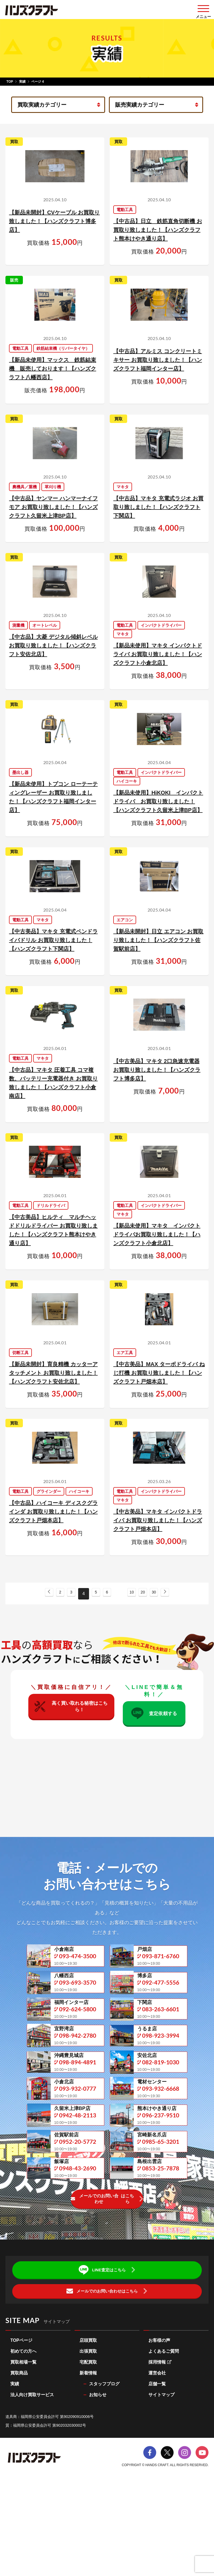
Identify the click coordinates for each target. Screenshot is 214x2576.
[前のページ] (38, 1590)
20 (147, 1590)
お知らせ (97, 2480)
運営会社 (157, 2458)
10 (134, 1590)
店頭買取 (88, 2425)
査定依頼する (153, 1714)
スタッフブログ (104, 2469)
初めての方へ (23, 2436)
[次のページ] (175, 1590)
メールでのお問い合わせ (103, 2284)
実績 (22, 82)
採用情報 (160, 2447)
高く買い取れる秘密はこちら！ (70, 1706)
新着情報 (88, 2458)
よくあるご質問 (163, 2436)
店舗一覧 (157, 2469)
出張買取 (88, 2436)
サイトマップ (161, 2480)
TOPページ (21, 2425)
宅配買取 (88, 2447)
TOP (10, 82)
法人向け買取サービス (32, 2480)
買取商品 (19, 2458)
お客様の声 (159, 2425)
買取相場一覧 (23, 2447)
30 (161, 1590)
